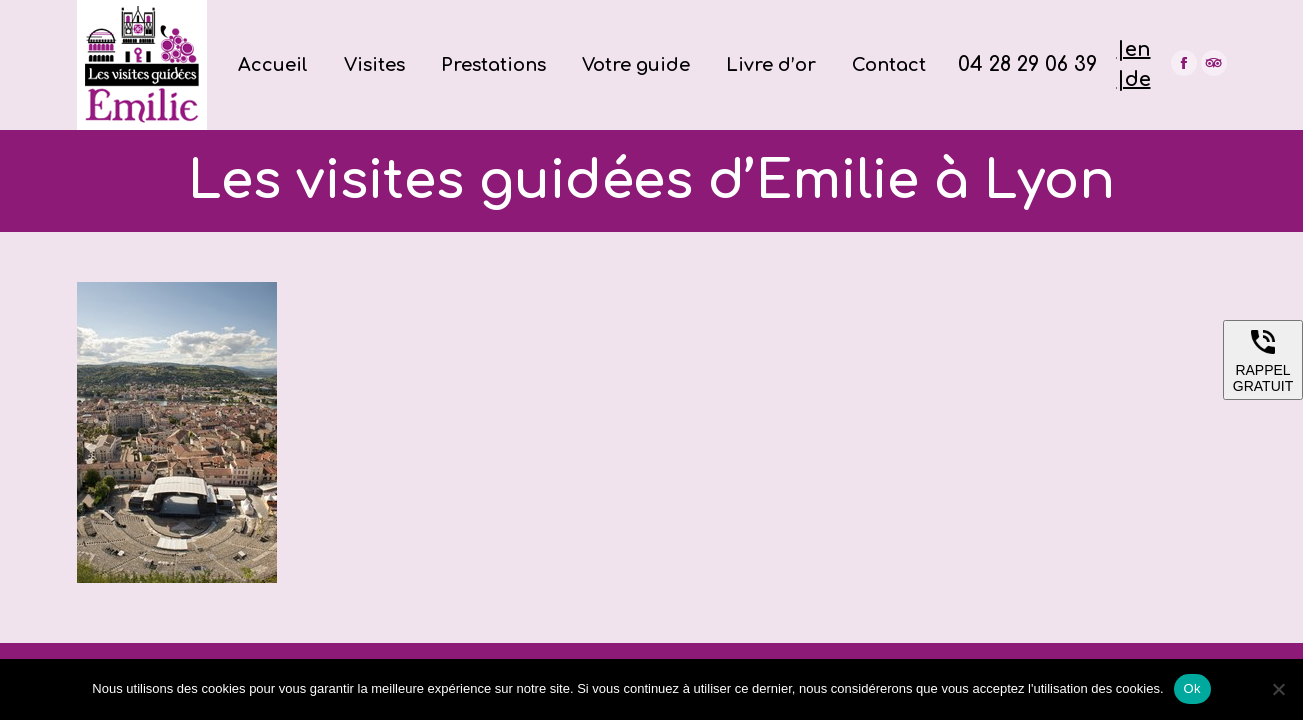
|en (1134, 49)
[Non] (1278, 689)
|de (1134, 79)
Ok (1192, 688)
